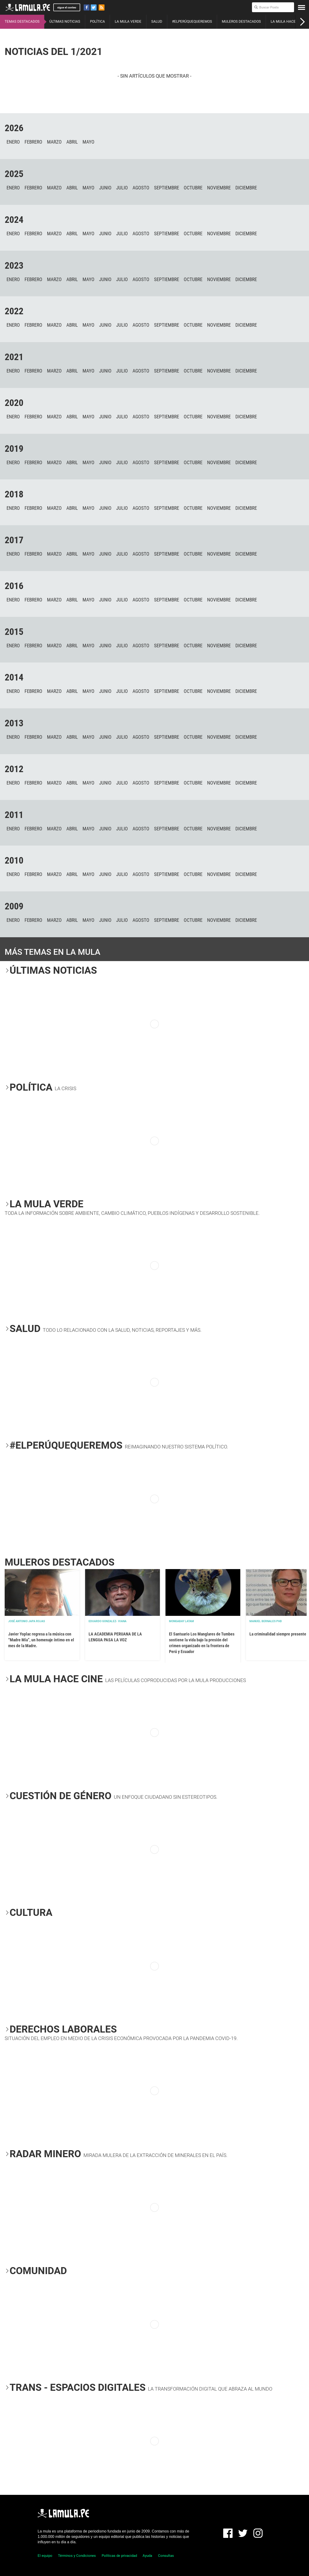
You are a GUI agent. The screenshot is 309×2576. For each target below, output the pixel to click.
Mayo (88, 142)
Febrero (33, 142)
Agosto (141, 188)
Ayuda (147, 2556)
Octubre (193, 188)
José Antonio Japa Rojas (26, 1621)
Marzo (54, 142)
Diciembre (246, 188)
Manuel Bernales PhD (265, 1621)
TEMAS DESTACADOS (22, 21)
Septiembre (166, 188)
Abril (72, 142)
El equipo (45, 2556)
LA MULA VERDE (128, 21)
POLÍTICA (97, 21)
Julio (122, 188)
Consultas (166, 2556)
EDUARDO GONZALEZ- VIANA (107, 1621)
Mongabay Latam (181, 1621)
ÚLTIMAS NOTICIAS (64, 21)
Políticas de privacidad (119, 2556)
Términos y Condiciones (77, 2556)
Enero (13, 142)
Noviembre (219, 188)
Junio (105, 188)
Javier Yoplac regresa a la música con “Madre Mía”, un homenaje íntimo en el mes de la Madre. (41, 1640)
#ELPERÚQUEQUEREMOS (192, 21)
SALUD (156, 21)
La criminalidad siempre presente (277, 1634)
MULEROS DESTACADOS (241, 21)
